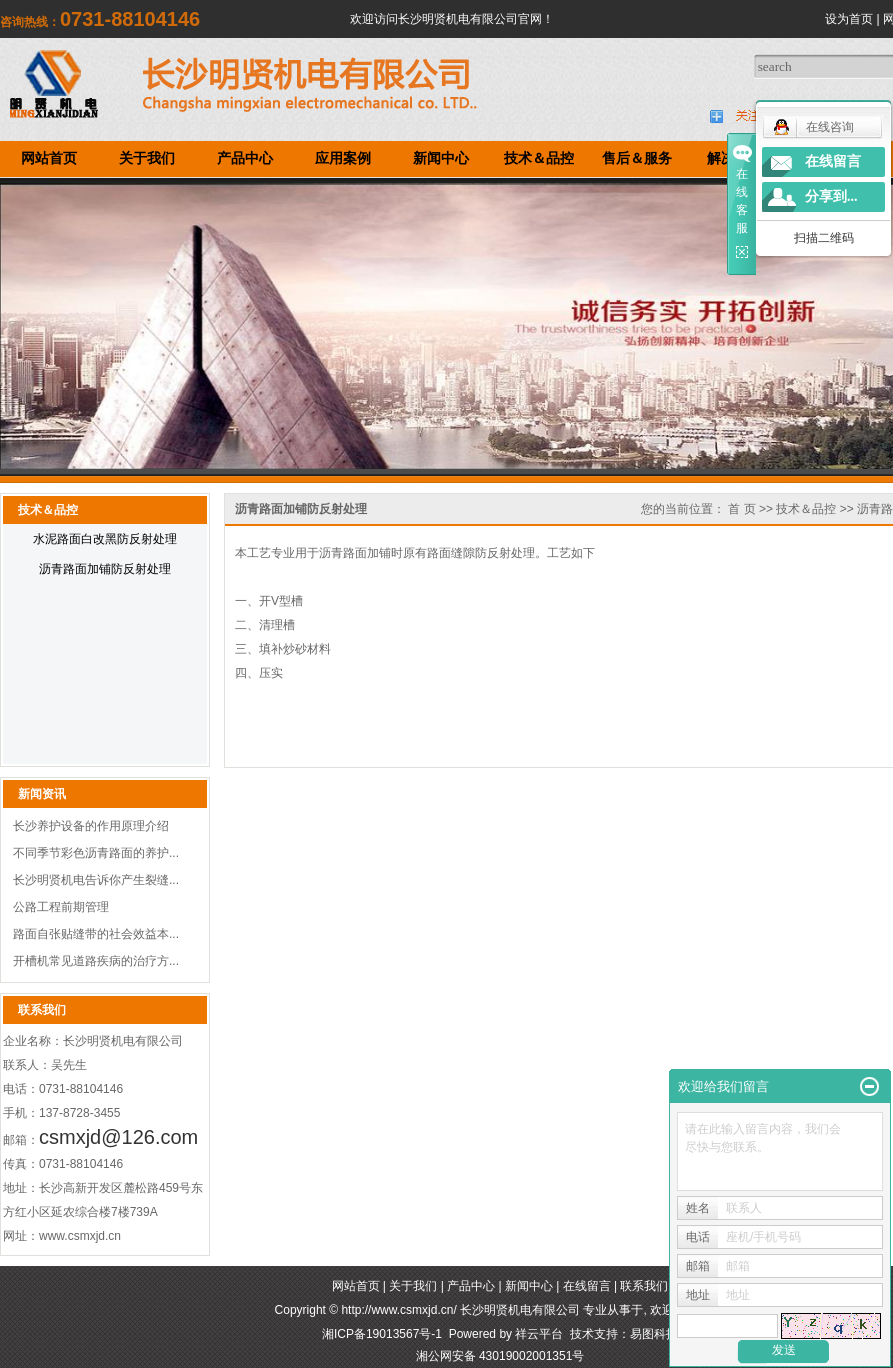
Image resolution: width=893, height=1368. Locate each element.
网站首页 (49, 158)
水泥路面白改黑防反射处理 (105, 539)
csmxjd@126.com (118, 1137)
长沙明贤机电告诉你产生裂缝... (96, 880)
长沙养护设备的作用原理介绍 (91, 826)
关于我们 (147, 158)
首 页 (741, 509)
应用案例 (343, 158)
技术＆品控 (539, 158)
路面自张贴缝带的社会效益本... (96, 934)
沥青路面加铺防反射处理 (105, 569)
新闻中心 (441, 158)
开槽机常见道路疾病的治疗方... (96, 961)
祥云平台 (539, 1334)
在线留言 (587, 1286)
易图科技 (654, 1334)
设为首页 (849, 19)
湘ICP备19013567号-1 (382, 1334)
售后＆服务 (637, 158)
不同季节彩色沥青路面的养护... (96, 853)
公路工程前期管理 (61, 907)
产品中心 (245, 158)
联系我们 (644, 1286)
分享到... (831, 196)
